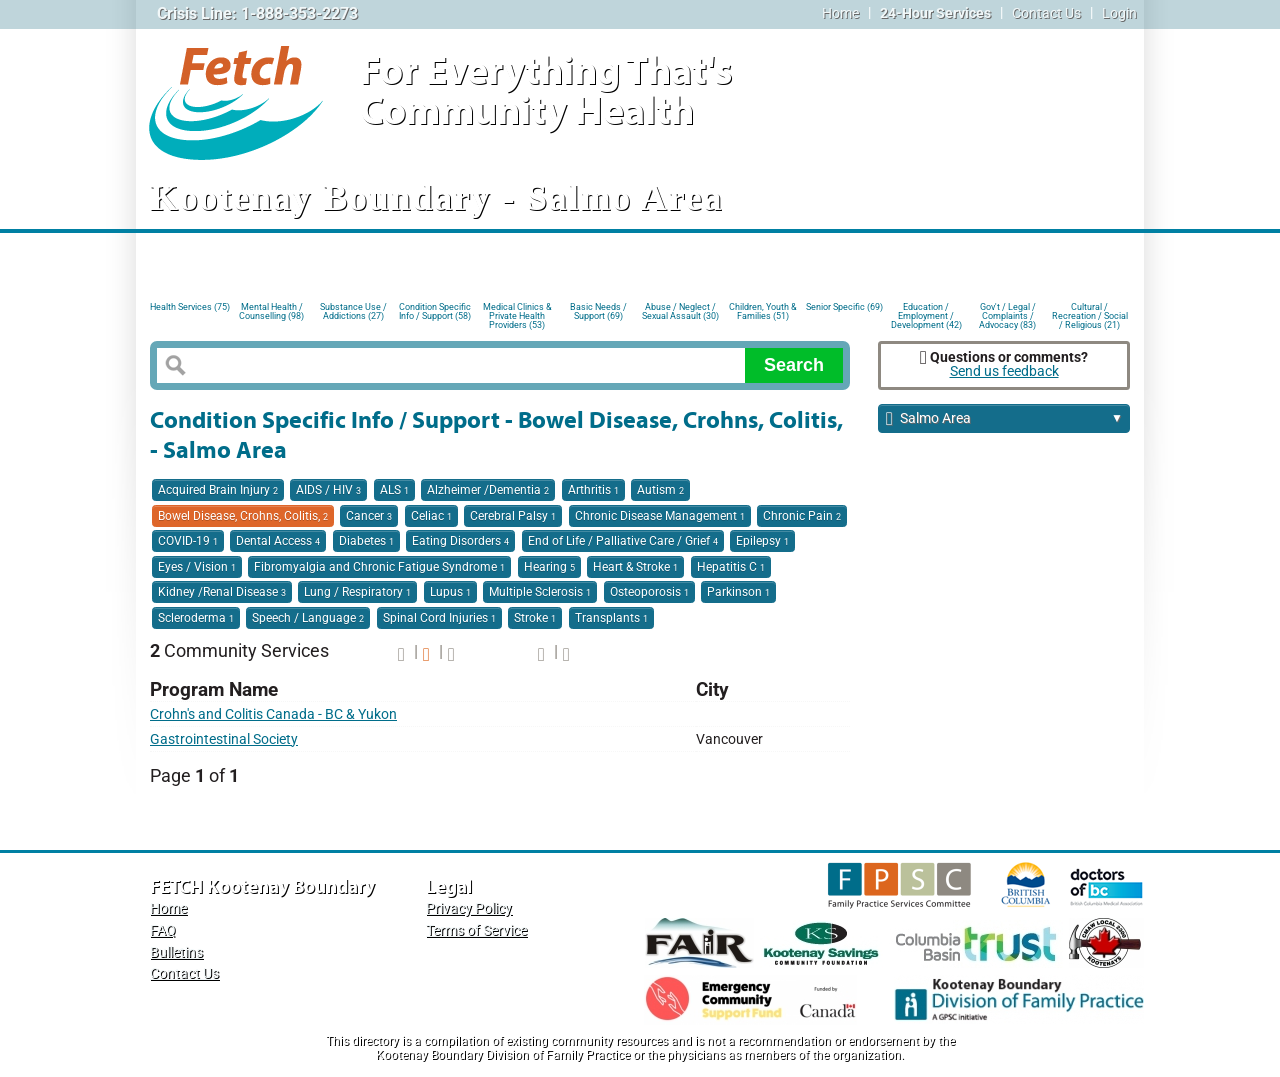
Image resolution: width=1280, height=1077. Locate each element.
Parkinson (738, 592)
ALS (394, 490)
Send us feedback (1004, 371)
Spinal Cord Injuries (439, 618)
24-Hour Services (935, 13)
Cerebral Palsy (513, 516)
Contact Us (1046, 13)
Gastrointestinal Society (224, 739)
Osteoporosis (649, 592)
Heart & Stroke (635, 567)
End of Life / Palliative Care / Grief (623, 541)
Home (840, 13)
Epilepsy (762, 541)
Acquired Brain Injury (218, 490)
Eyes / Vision (197, 567)
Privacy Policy (469, 908)
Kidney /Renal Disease (222, 592)
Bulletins (176, 952)
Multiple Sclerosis (540, 592)
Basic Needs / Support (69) (598, 311)
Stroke (535, 618)
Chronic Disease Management (660, 516)
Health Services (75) (190, 307)
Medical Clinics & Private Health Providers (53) (517, 314)
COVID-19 (188, 541)
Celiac (431, 516)
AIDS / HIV (328, 490)
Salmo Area (1004, 419)
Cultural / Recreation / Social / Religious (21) (1090, 314)
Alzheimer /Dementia (488, 490)
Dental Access (278, 541)
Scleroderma (196, 618)
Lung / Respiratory (357, 592)
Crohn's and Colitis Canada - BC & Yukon (273, 714)
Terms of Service (476, 930)
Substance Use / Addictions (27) (353, 311)
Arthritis (593, 490)
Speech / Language (308, 618)
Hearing (549, 567)
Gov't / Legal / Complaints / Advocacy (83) (1007, 314)
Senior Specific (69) (844, 307)
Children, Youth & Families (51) (763, 311)
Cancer (369, 516)
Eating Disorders (460, 541)
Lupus (450, 592)
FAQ (163, 930)
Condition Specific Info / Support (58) (435, 311)
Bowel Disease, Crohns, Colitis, (243, 516)
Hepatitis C (731, 567)
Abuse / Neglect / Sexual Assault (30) (680, 311)
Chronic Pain (802, 516)
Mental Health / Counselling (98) (271, 311)
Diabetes (366, 541)
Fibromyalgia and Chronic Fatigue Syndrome (379, 567)
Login (1119, 13)
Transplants (611, 618)
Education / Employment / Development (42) (926, 314)
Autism (660, 490)
